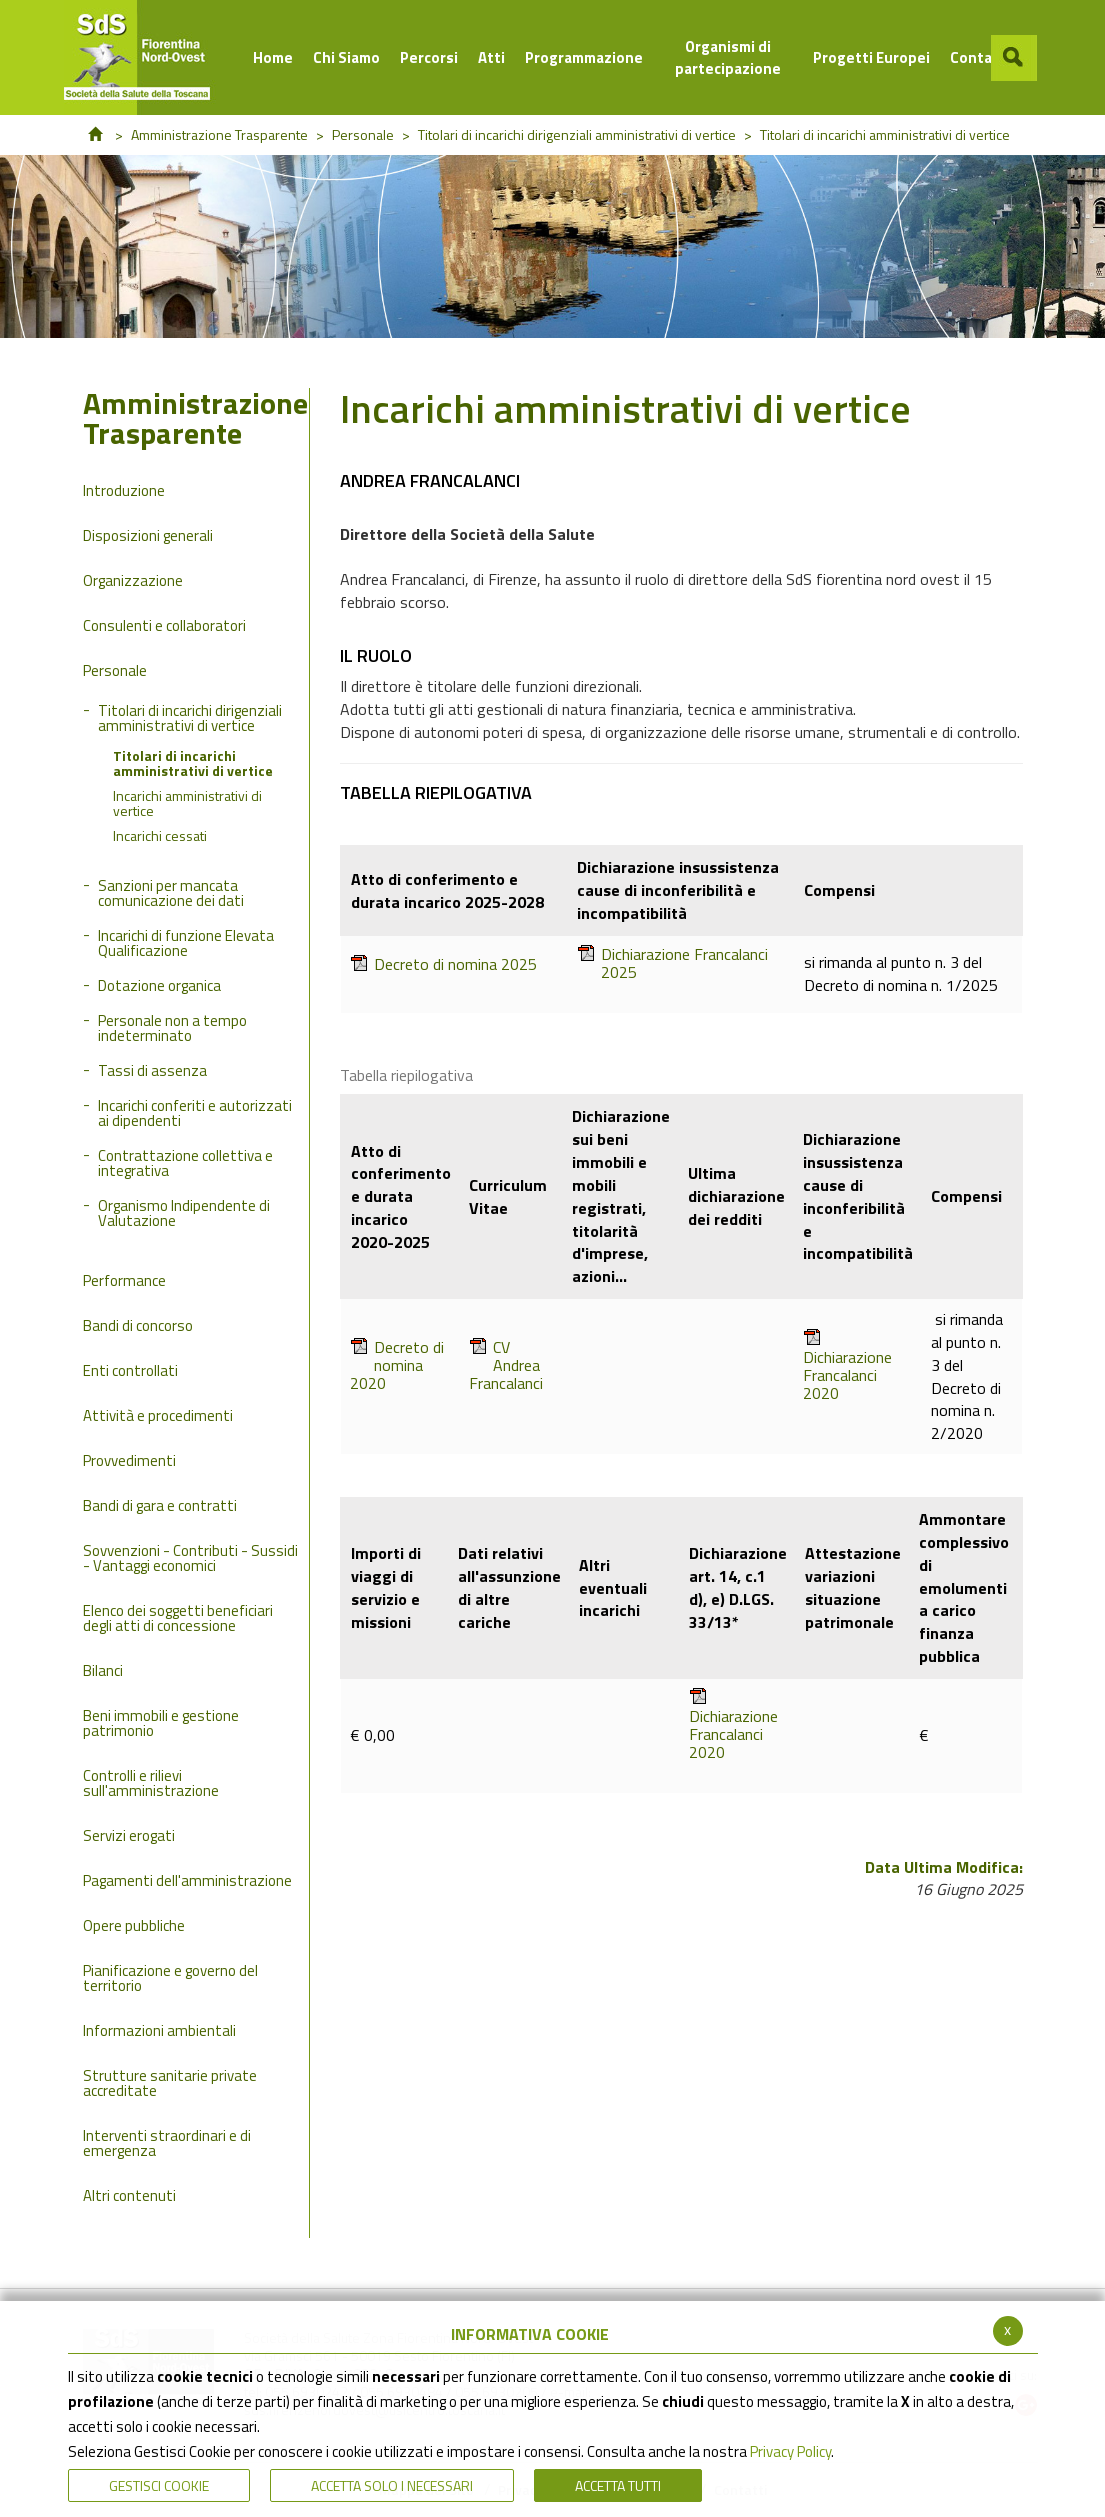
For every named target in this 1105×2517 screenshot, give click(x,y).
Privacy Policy (790, 2451)
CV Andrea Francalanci (506, 1365)
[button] (1014, 58)
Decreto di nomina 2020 (397, 1365)
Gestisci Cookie (159, 2485)
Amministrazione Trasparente (219, 134)
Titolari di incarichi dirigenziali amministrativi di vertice (577, 134)
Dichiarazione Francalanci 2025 (672, 963)
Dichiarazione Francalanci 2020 (847, 1365)
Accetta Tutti (618, 2485)
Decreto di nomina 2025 (443, 964)
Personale (363, 134)
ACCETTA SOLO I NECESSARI (392, 2485)
